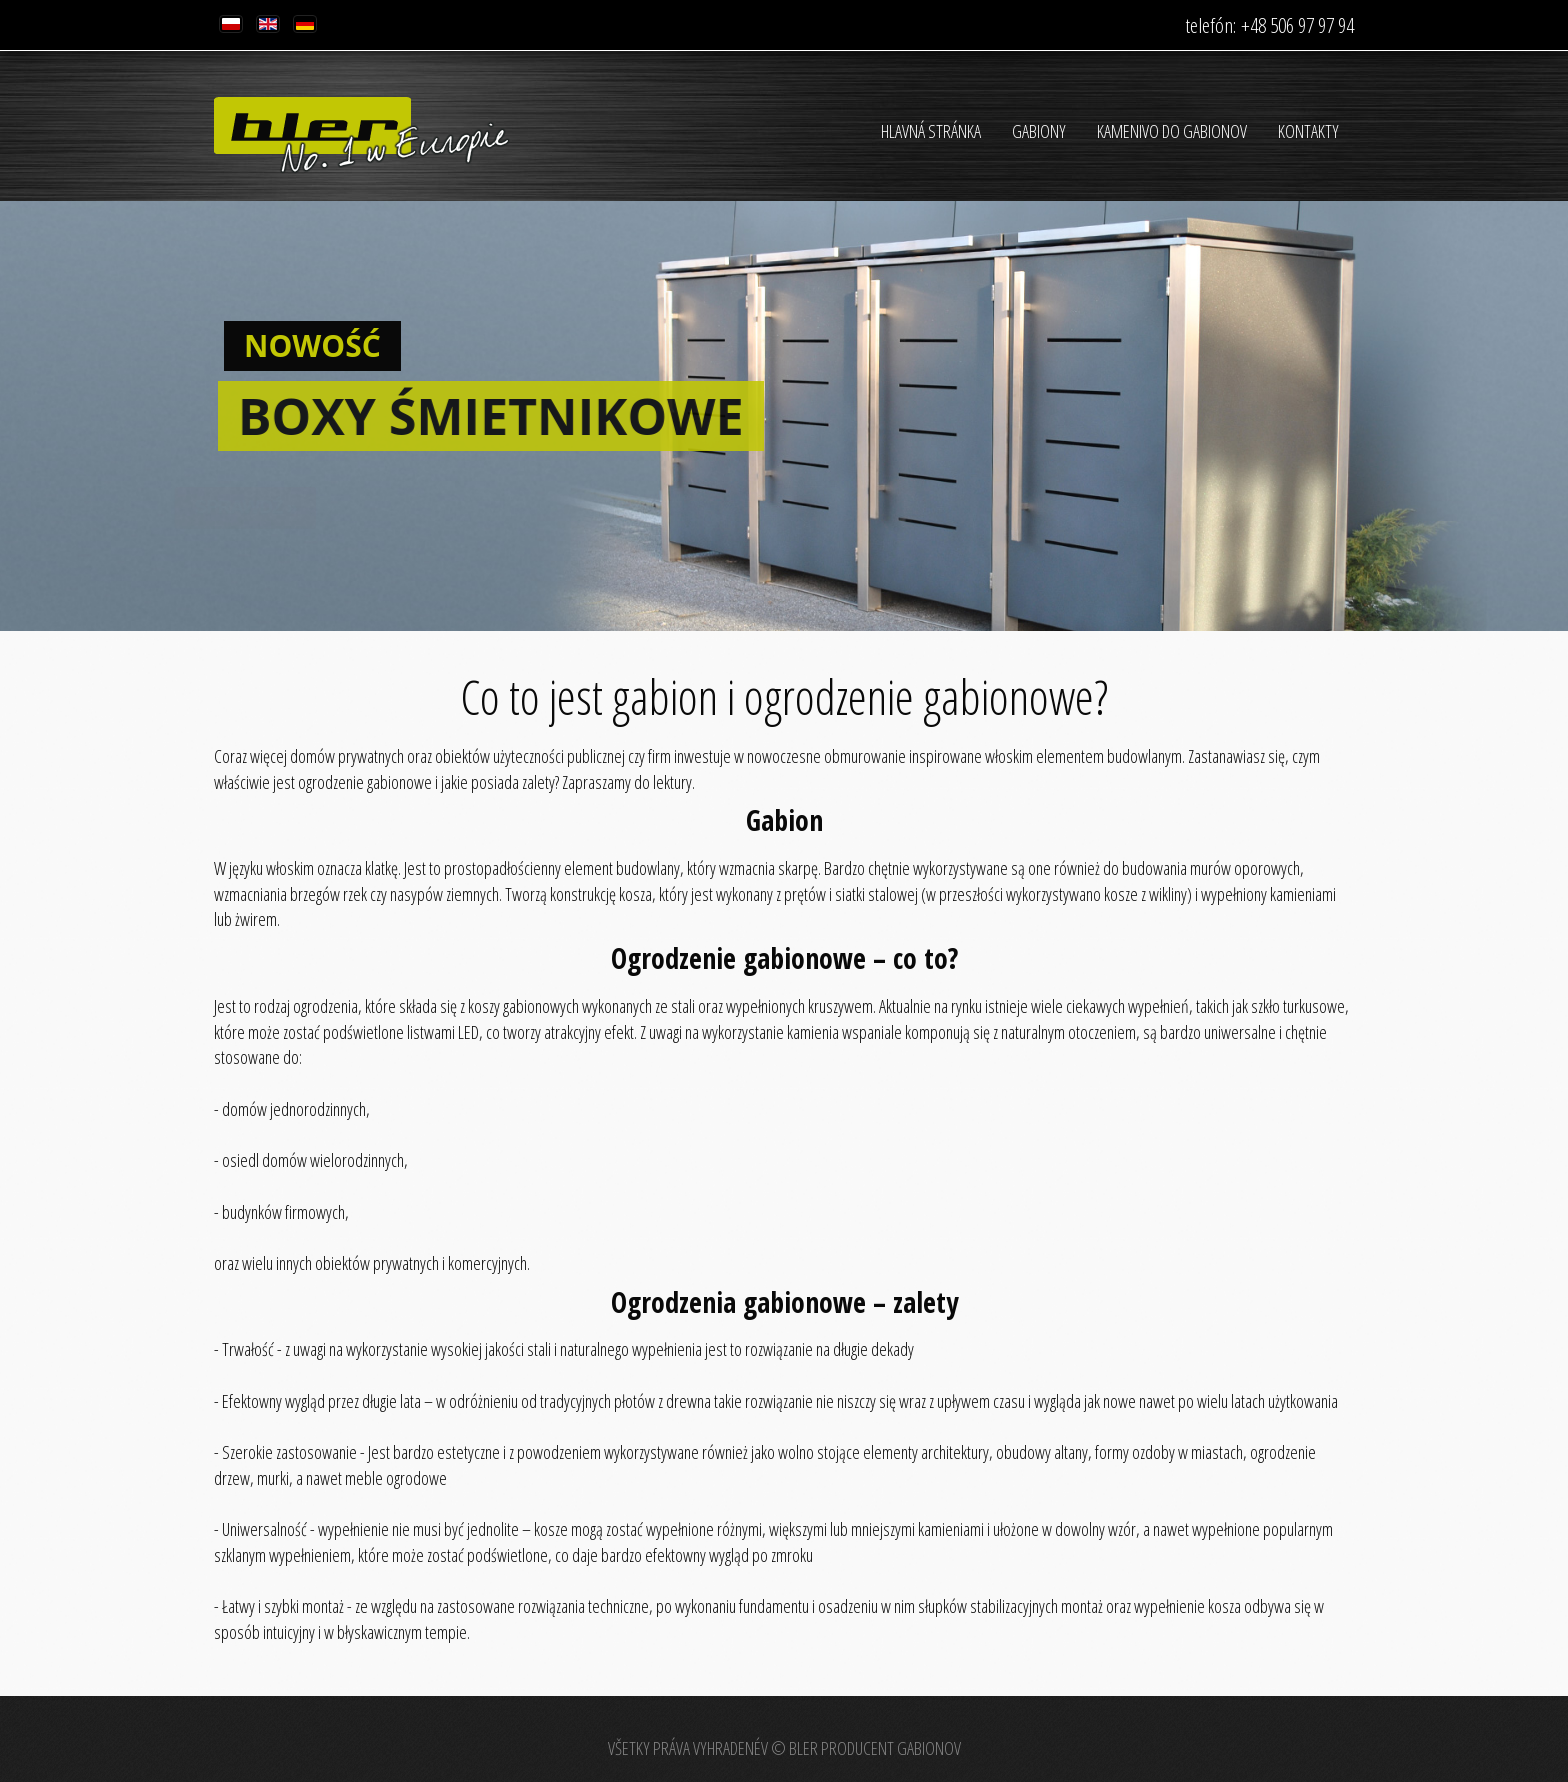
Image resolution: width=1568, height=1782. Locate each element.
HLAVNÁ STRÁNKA (931, 131)
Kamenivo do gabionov (1172, 131)
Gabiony (1039, 131)
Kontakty (1308, 131)
